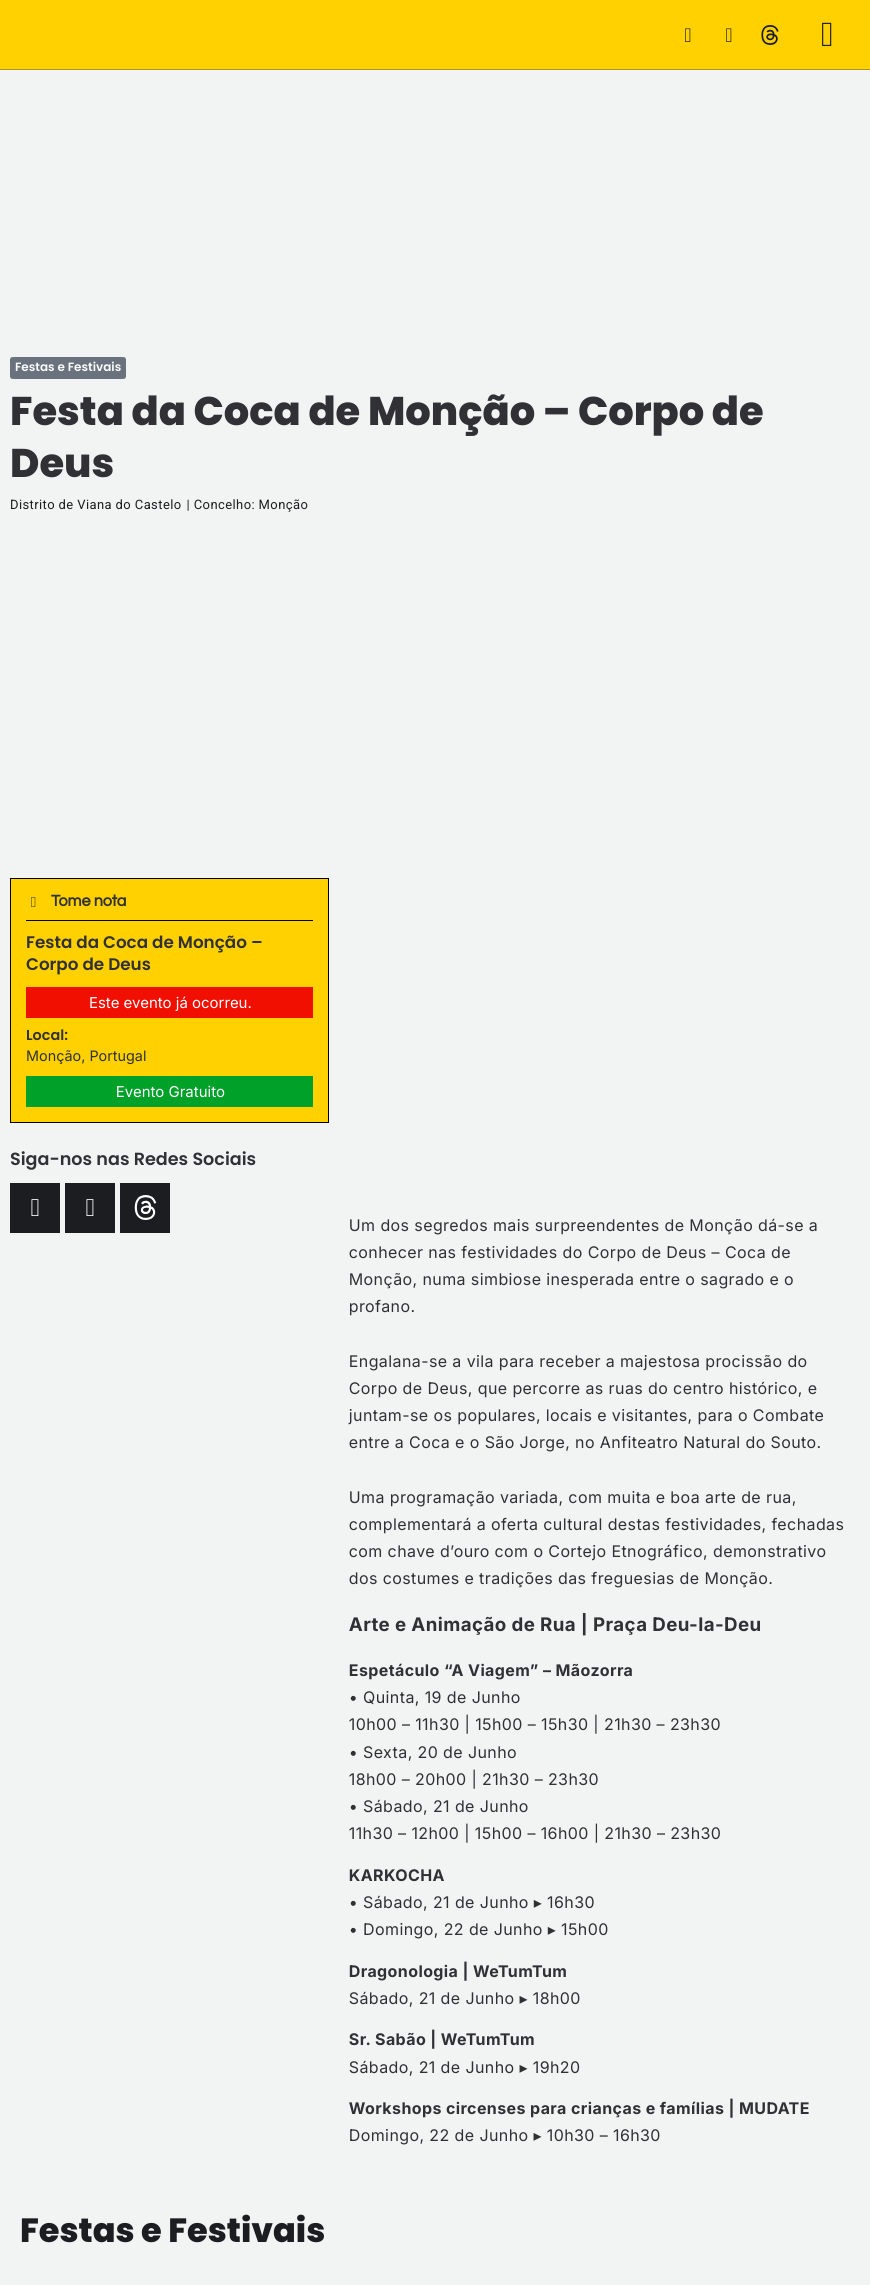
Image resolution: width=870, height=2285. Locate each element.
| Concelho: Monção (248, 505)
